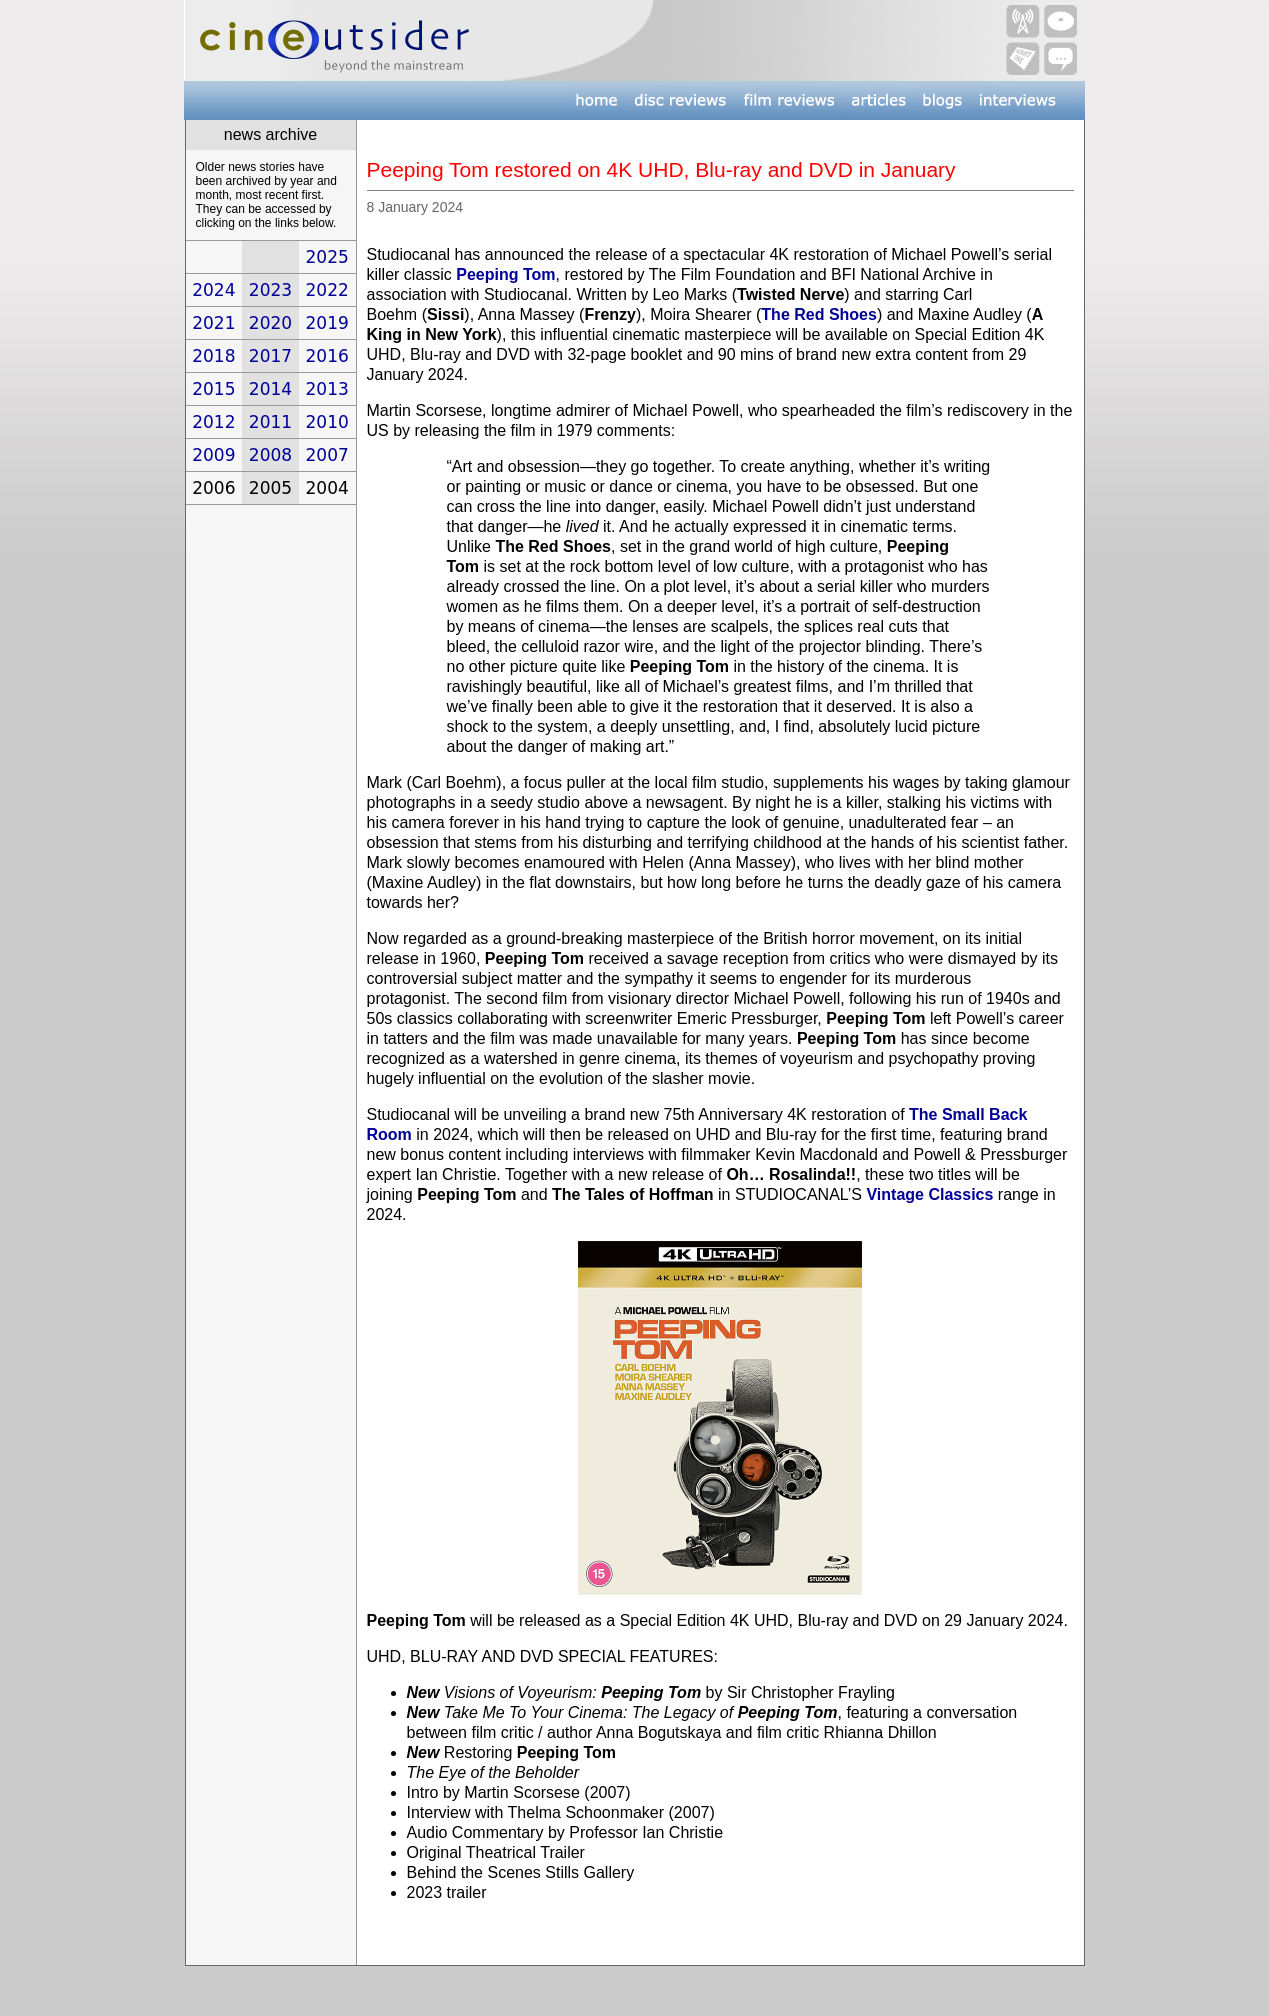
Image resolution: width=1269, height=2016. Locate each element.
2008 (270, 455)
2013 (327, 389)
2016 (327, 356)
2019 (327, 323)
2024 (213, 290)
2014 (270, 389)
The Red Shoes (819, 314)
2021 (213, 323)
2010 (327, 422)
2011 (270, 422)
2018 (213, 356)
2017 (270, 356)
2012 (213, 422)
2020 (270, 323)
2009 (213, 455)
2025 (327, 257)
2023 (270, 290)
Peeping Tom (505, 274)
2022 (327, 290)
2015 (213, 389)
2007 (327, 455)
